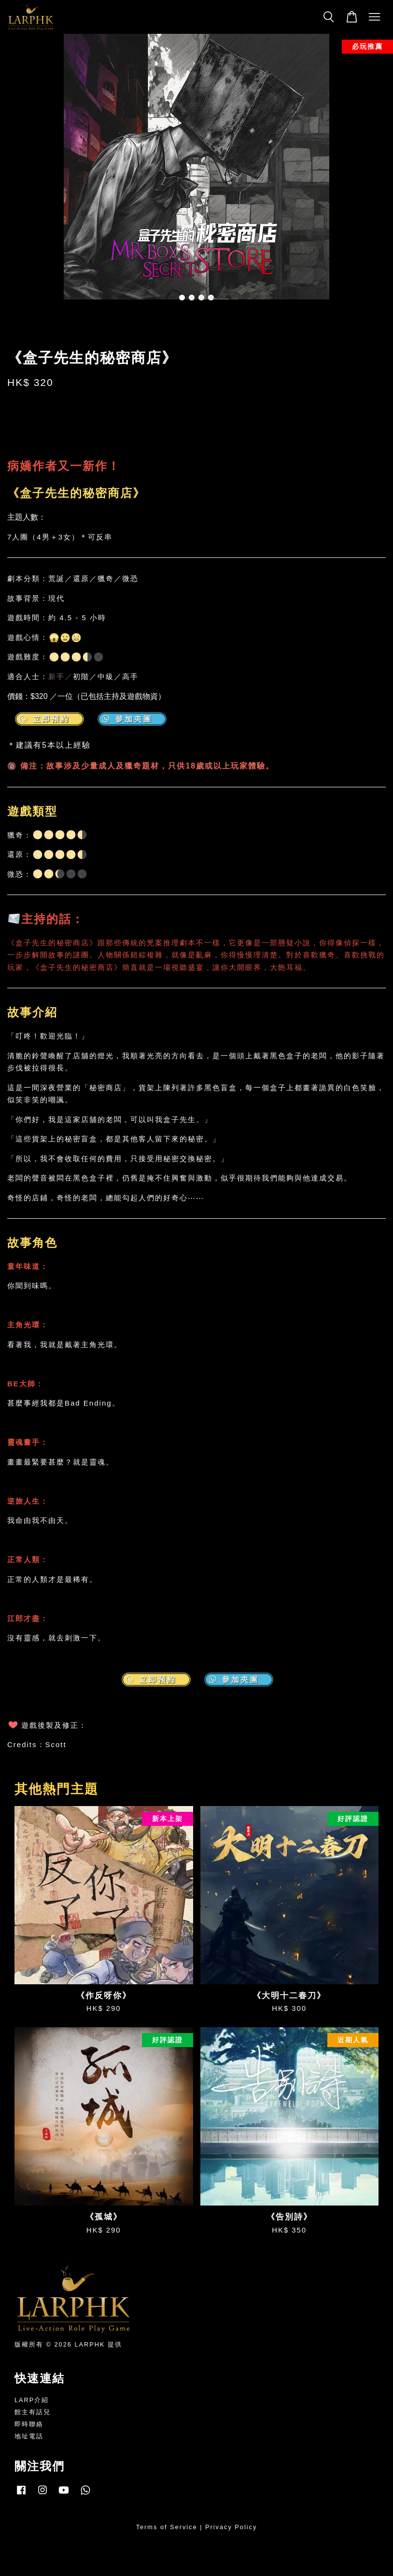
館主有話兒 (32, 2412)
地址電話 (28, 2436)
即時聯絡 (28, 2424)
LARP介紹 (31, 2400)
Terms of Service (166, 2527)
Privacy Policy (231, 2527)
